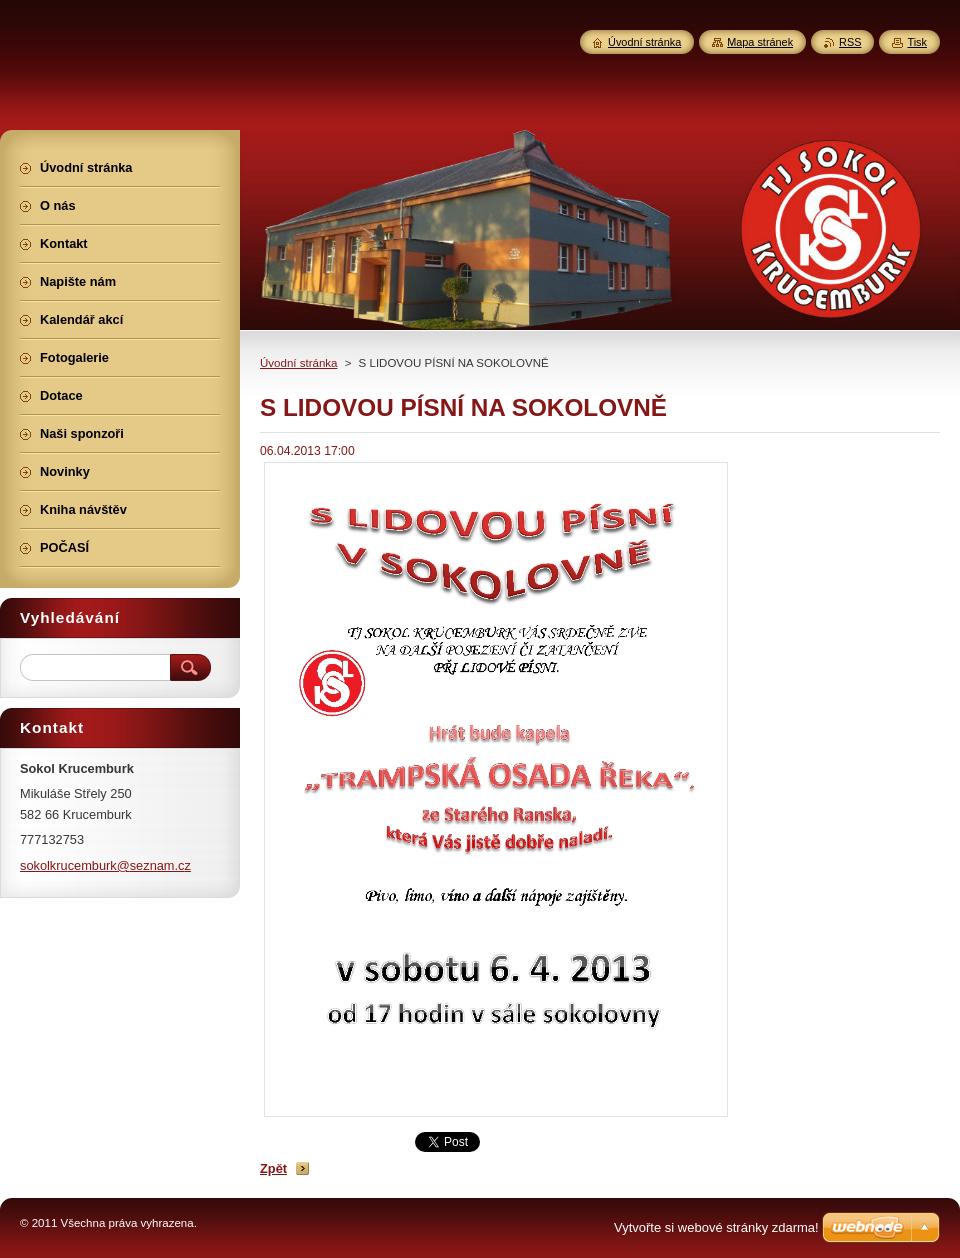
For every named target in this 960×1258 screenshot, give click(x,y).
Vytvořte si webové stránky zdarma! (716, 1227)
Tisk (917, 42)
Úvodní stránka (298, 363)
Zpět (273, 1168)
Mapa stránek (760, 42)
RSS (850, 42)
